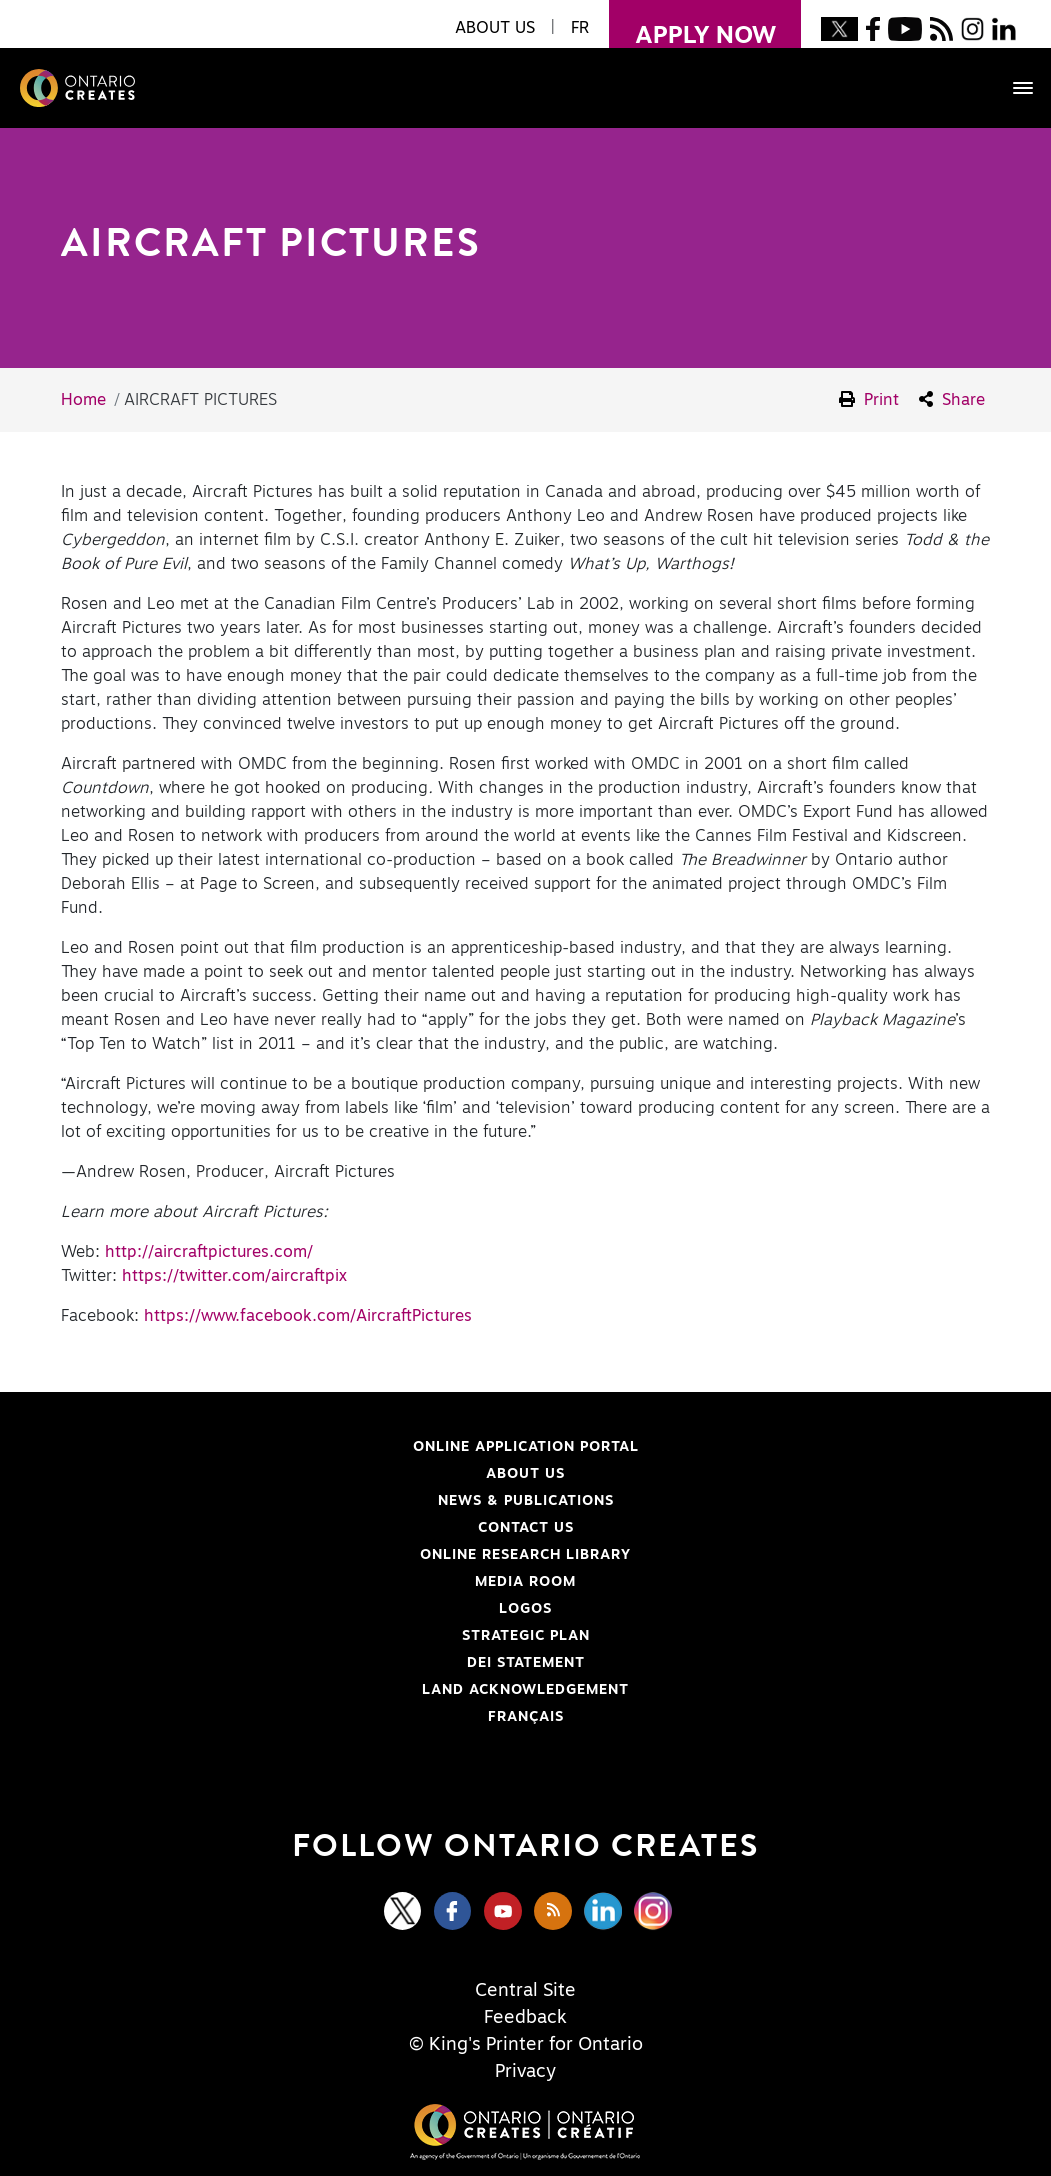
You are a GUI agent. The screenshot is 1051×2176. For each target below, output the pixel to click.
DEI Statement (324, 1663)
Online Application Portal (351, 1447)
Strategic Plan (526, 1636)
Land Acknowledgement (346, 1690)
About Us (525, 1474)
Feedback (525, 2018)
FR (580, 28)
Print (869, 399)
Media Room (525, 1582)
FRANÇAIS (526, 1717)
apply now (692, 24)
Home (83, 400)
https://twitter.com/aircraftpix (234, 1276)
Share (952, 399)
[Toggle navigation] (1013, 88)
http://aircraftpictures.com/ (209, 1252)
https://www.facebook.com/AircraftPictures (308, 1316)
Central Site (525, 1991)
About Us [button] (495, 28)
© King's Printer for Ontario (526, 2045)
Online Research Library (347, 1555)
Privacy (525, 2072)
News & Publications (526, 1501)
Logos (525, 1609)
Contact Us (526, 1528)
